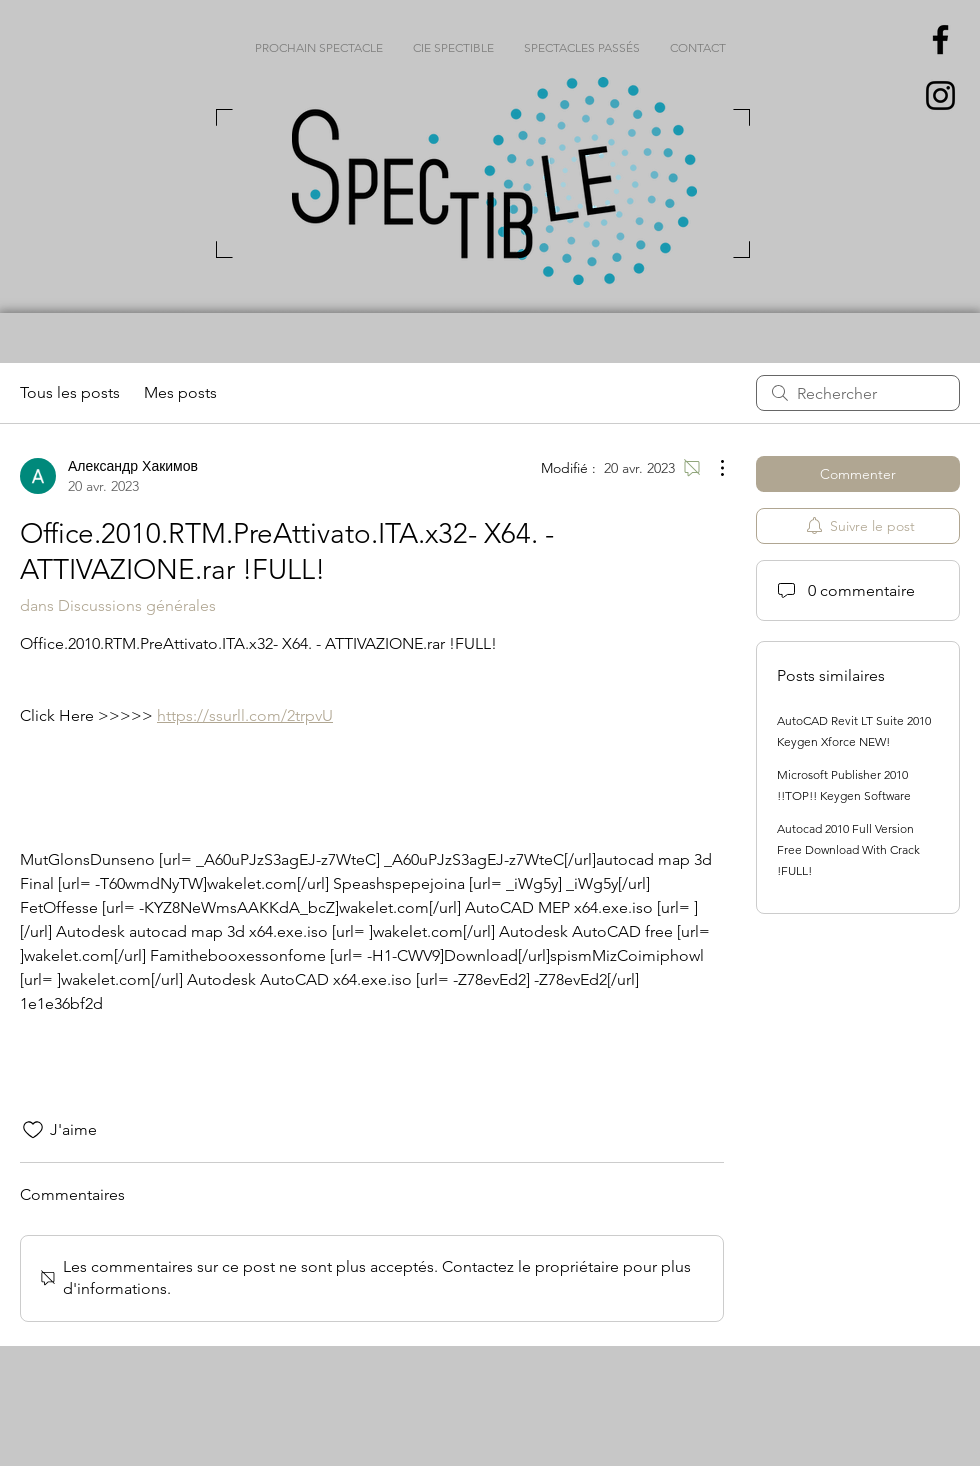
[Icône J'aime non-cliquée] (33, 1130)
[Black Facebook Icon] (940, 39)
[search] (858, 393)
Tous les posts (70, 392)
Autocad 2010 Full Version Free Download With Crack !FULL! (848, 849)
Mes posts (180, 392)
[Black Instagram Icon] (940, 95)
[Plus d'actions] (712, 468)
